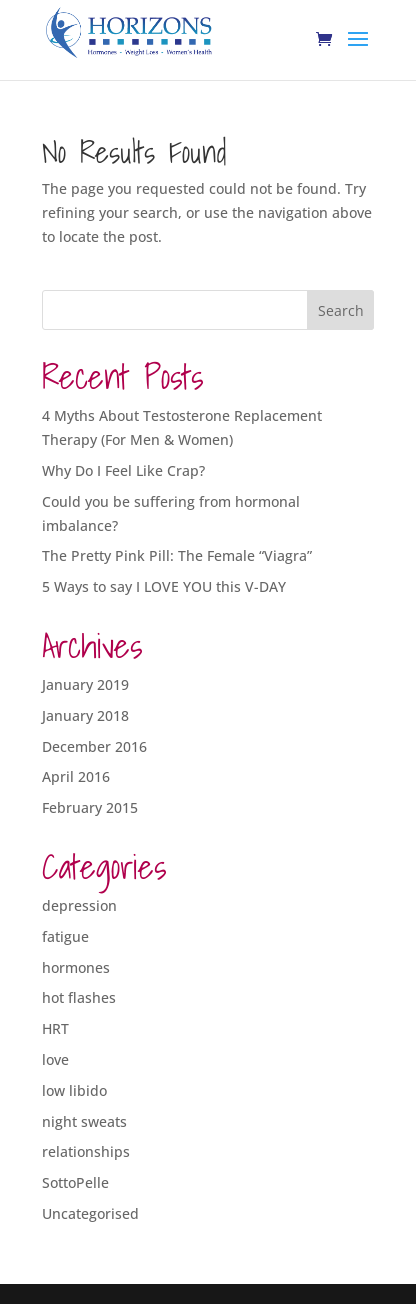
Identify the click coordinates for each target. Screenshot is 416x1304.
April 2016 (76, 776)
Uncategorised (90, 1213)
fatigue (65, 936)
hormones (76, 967)
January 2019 (85, 684)
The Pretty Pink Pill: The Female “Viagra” (177, 555)
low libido (74, 1090)
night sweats (84, 1121)
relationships (86, 1151)
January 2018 (85, 715)
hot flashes (79, 997)
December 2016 (94, 746)
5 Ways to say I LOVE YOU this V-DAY (164, 586)
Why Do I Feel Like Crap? (123, 470)
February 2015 (90, 807)
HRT (55, 1028)
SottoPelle (75, 1182)
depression (79, 905)
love (55, 1059)
